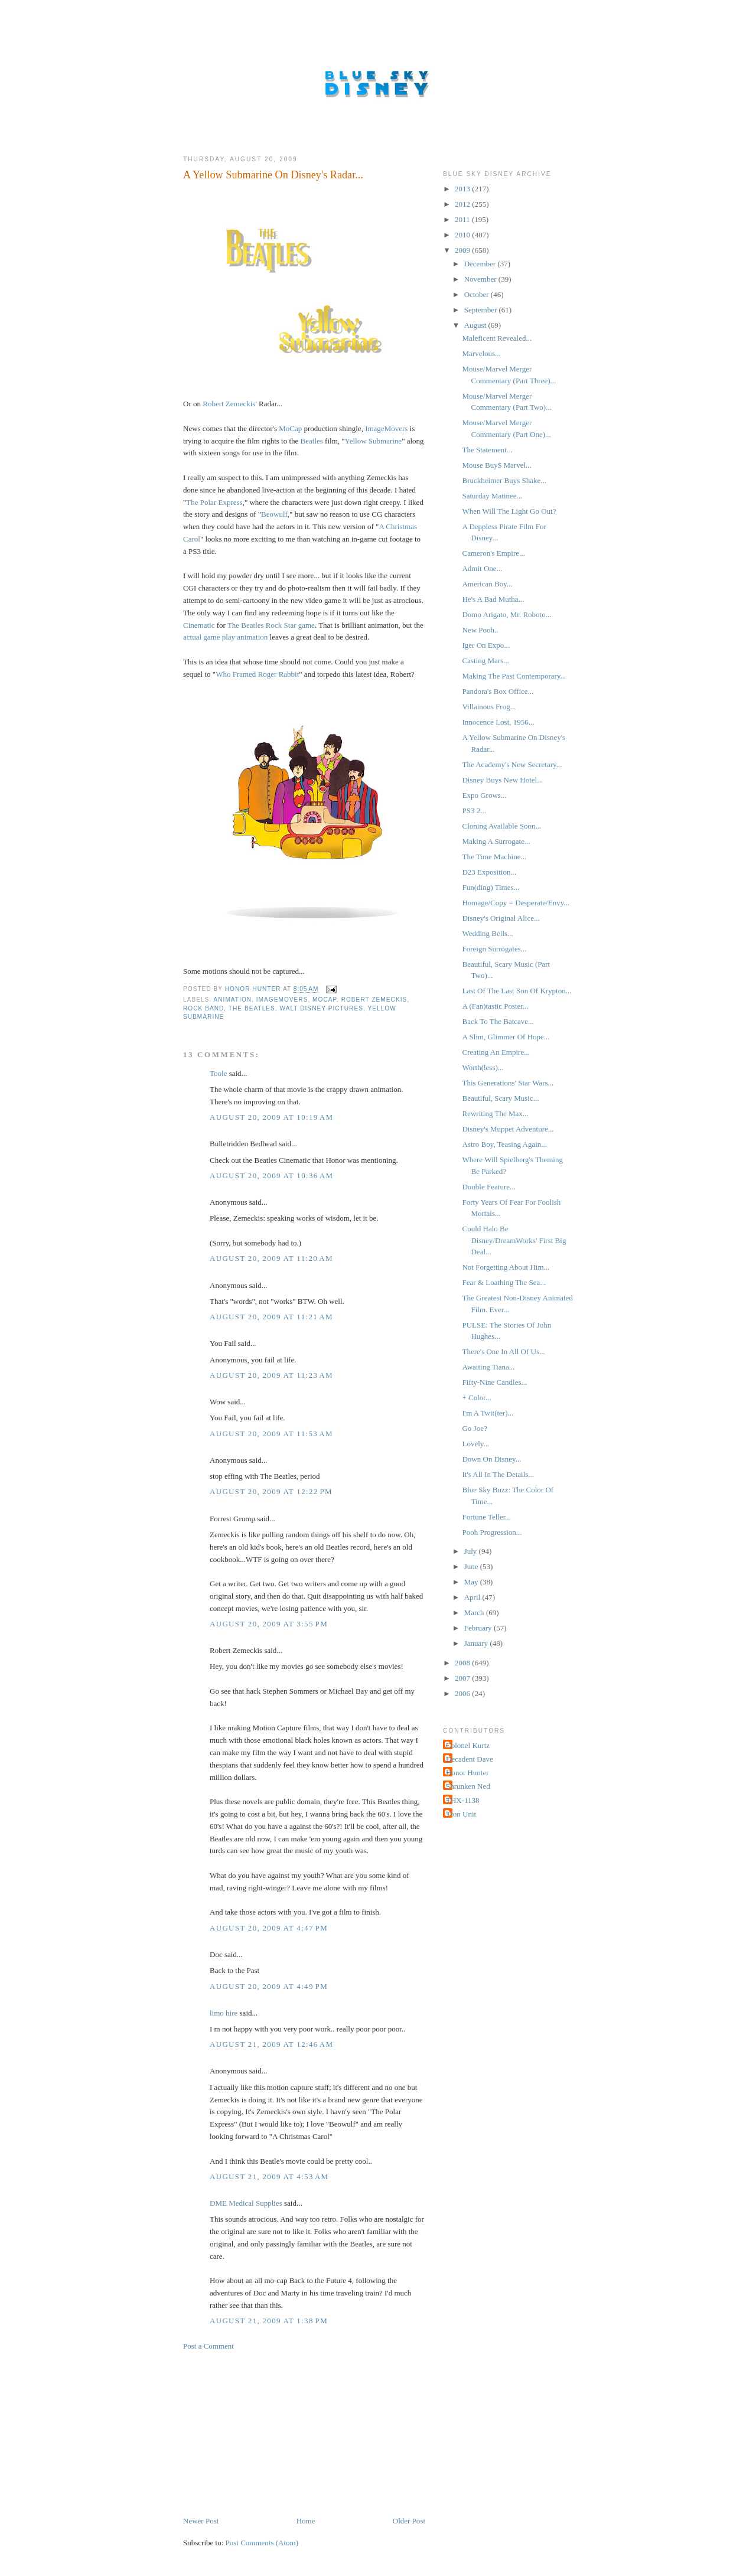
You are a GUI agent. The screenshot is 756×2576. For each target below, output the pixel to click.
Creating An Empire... (495, 1052)
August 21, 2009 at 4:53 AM (269, 2176)
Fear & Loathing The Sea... (504, 1282)
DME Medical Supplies (246, 2203)
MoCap (290, 428)
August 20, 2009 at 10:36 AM (271, 1175)
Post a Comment (208, 2346)
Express (230, 502)
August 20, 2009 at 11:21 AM (271, 1316)
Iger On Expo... (486, 645)
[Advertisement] (271, 2432)
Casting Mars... (485, 660)
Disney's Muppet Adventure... (507, 1128)
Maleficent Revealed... (497, 338)
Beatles (312, 440)
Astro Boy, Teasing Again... (504, 1144)
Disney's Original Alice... (500, 918)
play (228, 636)
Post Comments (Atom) (262, 2542)
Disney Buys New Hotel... (502, 779)
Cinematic (198, 625)
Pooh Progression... (492, 1532)
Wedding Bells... (487, 933)
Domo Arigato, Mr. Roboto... (506, 614)
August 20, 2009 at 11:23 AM (271, 1375)
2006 (463, 1693)
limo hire (223, 2012)
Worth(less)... (482, 1067)
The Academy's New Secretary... (512, 764)
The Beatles (252, 1008)
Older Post (409, 2520)
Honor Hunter (467, 1772)
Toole (218, 1073)
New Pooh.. (480, 629)
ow (274, 514)
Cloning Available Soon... (501, 825)
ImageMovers (386, 428)
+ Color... (476, 1397)
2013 (463, 188)
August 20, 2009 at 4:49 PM (269, 1986)
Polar (208, 502)
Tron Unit (461, 1813)
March (475, 1612)
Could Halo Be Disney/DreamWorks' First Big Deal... (514, 1240)
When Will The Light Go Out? (509, 511)
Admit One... (482, 568)
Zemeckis (241, 403)
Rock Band (203, 1008)
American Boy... (487, 583)
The (192, 502)
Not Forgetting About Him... (505, 1267)
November (481, 279)
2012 (463, 204)
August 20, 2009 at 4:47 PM (269, 1927)
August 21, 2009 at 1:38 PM (269, 2320)
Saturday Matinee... (492, 495)
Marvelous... (481, 353)
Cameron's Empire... (493, 553)
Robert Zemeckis (374, 999)
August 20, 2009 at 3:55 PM (269, 1623)
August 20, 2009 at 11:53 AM (271, 1433)
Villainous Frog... (489, 706)
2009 (463, 250)
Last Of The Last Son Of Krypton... (516, 990)
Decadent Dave (469, 1759)
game (211, 636)
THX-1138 (463, 1800)
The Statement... (487, 449)
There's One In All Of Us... (503, 1351)
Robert (213, 403)
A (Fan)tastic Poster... (495, 1006)
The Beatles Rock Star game (271, 625)
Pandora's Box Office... (497, 691)
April (473, 1597)
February (479, 1627)
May (472, 1581)
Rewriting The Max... (495, 1113)
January (477, 1643)
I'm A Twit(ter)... (487, 1412)
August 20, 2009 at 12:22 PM (271, 1491)
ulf (283, 514)
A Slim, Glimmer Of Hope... (505, 1036)
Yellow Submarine (373, 440)
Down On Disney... (491, 1459)
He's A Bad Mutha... (493, 599)
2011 (463, 219)
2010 (463, 234)
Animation (232, 999)
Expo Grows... (484, 795)
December (481, 263)
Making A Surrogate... (496, 841)
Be (265, 514)
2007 (463, 1678)
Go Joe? (474, 1428)
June (472, 1566)
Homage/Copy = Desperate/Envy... (515, 902)
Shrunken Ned (468, 1786)
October (477, 294)
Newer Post (201, 2520)
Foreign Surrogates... (494, 948)
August (476, 325)
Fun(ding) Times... (490, 887)
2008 (463, 1662)
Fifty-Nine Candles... (494, 1382)
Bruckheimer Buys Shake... (504, 480)
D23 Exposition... (489, 872)
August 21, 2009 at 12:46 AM (271, 2044)
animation (252, 636)
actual (192, 636)
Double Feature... (488, 1186)
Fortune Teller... (486, 1516)
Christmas (401, 526)
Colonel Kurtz (468, 1745)
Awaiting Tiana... (488, 1366)
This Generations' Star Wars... (507, 1082)
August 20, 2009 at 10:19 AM (271, 1117)
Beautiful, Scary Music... (500, 1098)
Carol (191, 538)
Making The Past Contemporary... (514, 675)
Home (305, 2520)
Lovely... (475, 1443)
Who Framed (236, 674)
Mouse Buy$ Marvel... (496, 465)
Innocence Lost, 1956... (498, 722)
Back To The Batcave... (497, 1021)
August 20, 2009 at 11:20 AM (271, 1258)
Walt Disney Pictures (321, 1008)
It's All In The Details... (498, 1474)
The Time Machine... (494, 856)
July (471, 1551)
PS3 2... (473, 810)
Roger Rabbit (278, 674)
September (481, 309)
